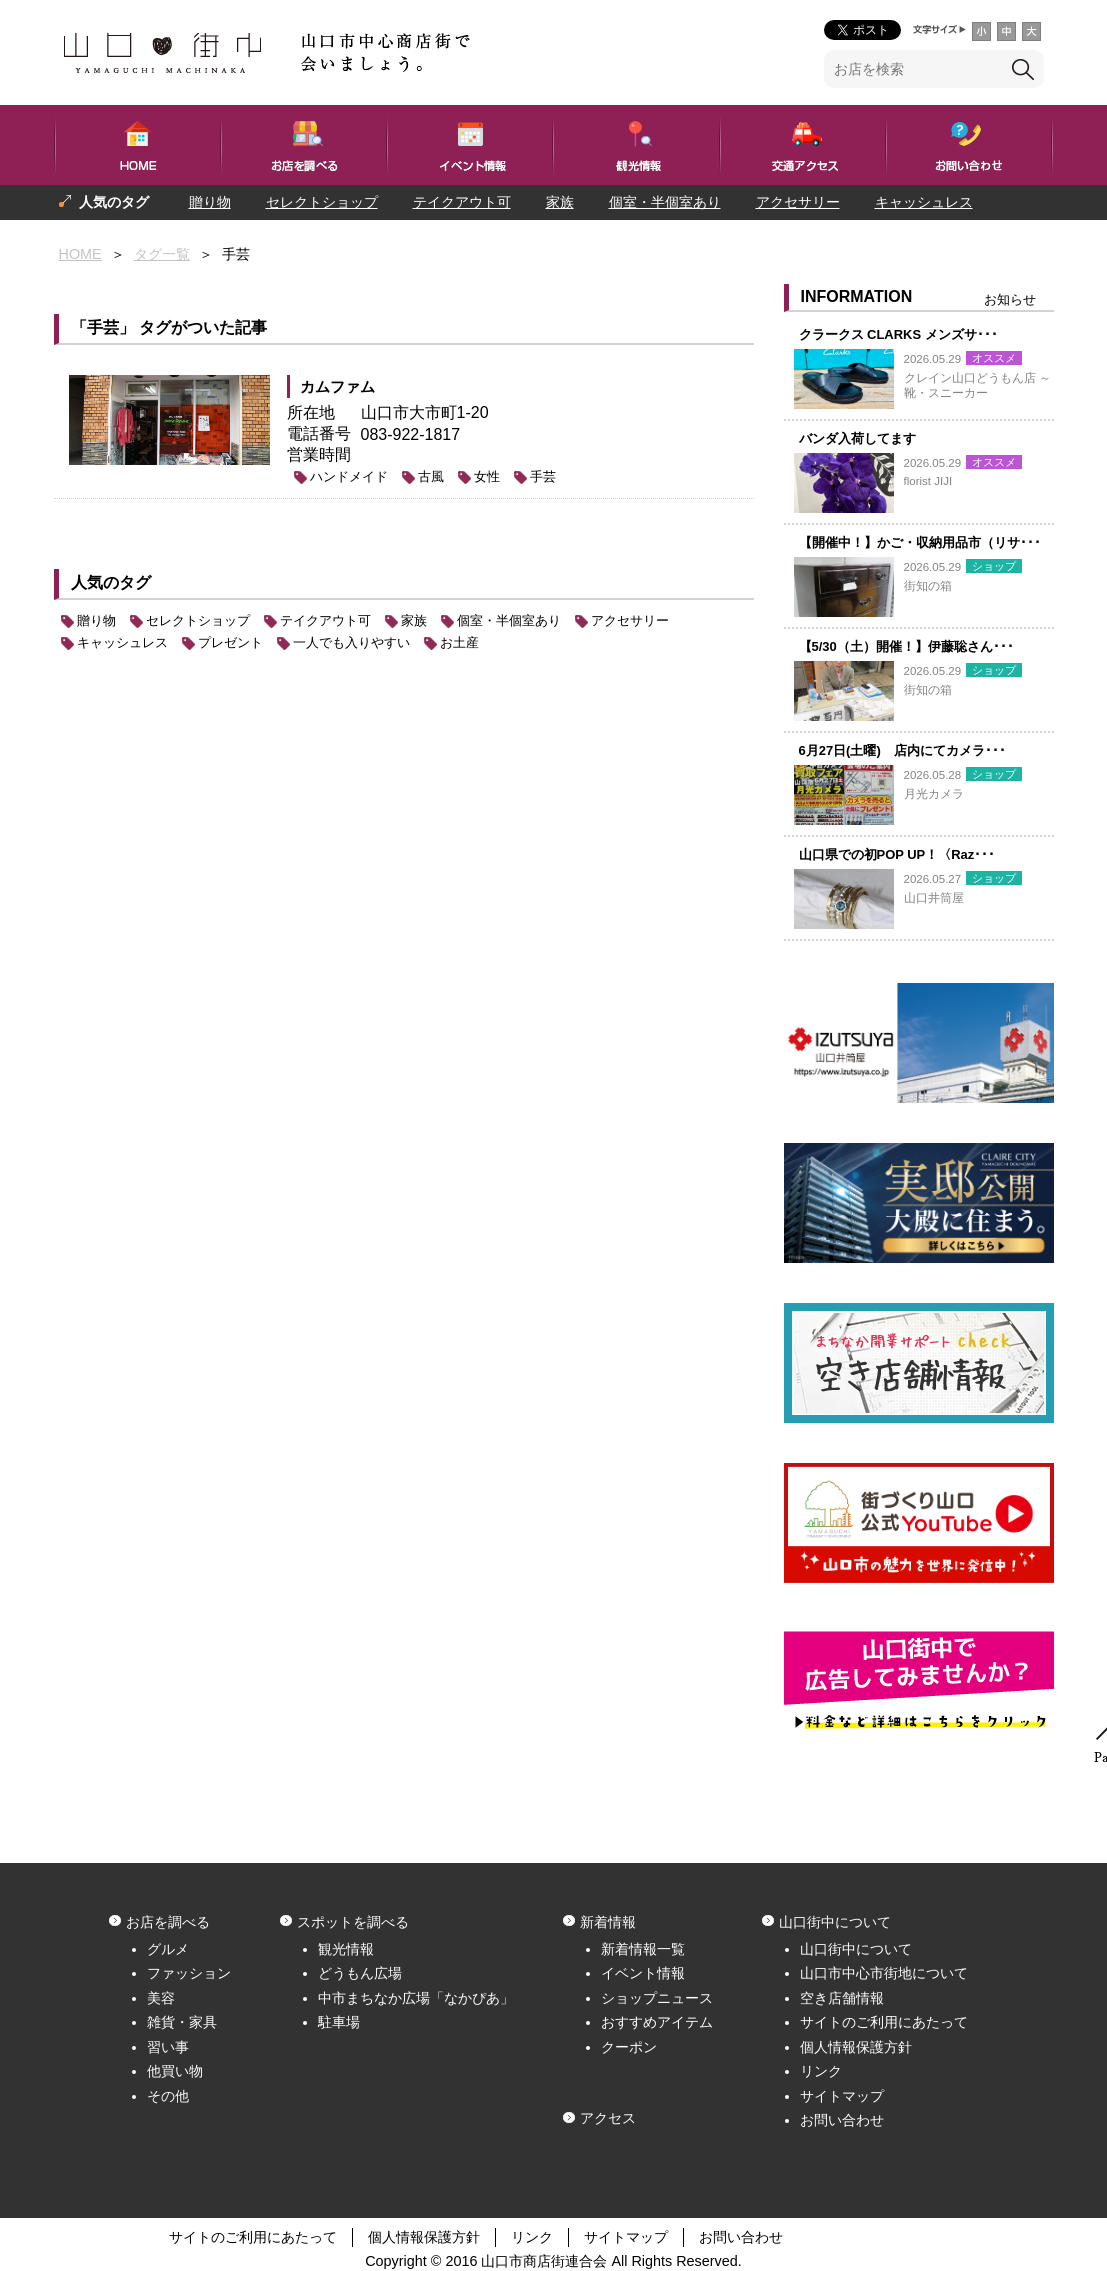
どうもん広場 (360, 1973)
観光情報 (346, 1949)
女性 (487, 476)
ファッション (189, 1973)
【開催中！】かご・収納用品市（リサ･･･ (920, 542)
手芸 (543, 476)
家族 (560, 202)
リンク (821, 2071)
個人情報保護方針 (856, 2047)
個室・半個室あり (665, 202)
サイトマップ (842, 2096)
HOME (80, 254)
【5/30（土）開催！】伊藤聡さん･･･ (906, 646)
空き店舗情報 (842, 1998)
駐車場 (339, 2022)
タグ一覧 (162, 254)
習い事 (168, 2047)
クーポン (629, 2047)
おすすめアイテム (657, 2022)
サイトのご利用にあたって (884, 2022)
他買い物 (175, 2071)
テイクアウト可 (462, 202)
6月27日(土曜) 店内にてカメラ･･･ (902, 750)
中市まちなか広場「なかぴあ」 (416, 1998)
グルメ (168, 1949)
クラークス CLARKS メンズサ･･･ (898, 334)
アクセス (608, 2118)
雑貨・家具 (182, 2022)
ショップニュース (657, 1998)
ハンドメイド (349, 476)
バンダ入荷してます (857, 438)
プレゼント (94, 237)
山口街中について (856, 1949)
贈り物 (210, 202)
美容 (161, 1998)
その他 (168, 2096)
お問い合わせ (842, 2120)
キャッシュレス (924, 202)
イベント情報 (643, 1973)
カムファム (337, 386)
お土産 (459, 642)
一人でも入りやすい (227, 237)
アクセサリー (798, 202)
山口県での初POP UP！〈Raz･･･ (897, 854)
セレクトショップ (322, 202)
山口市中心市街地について (884, 1973)
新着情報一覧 (643, 1949)
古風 (431, 476)
